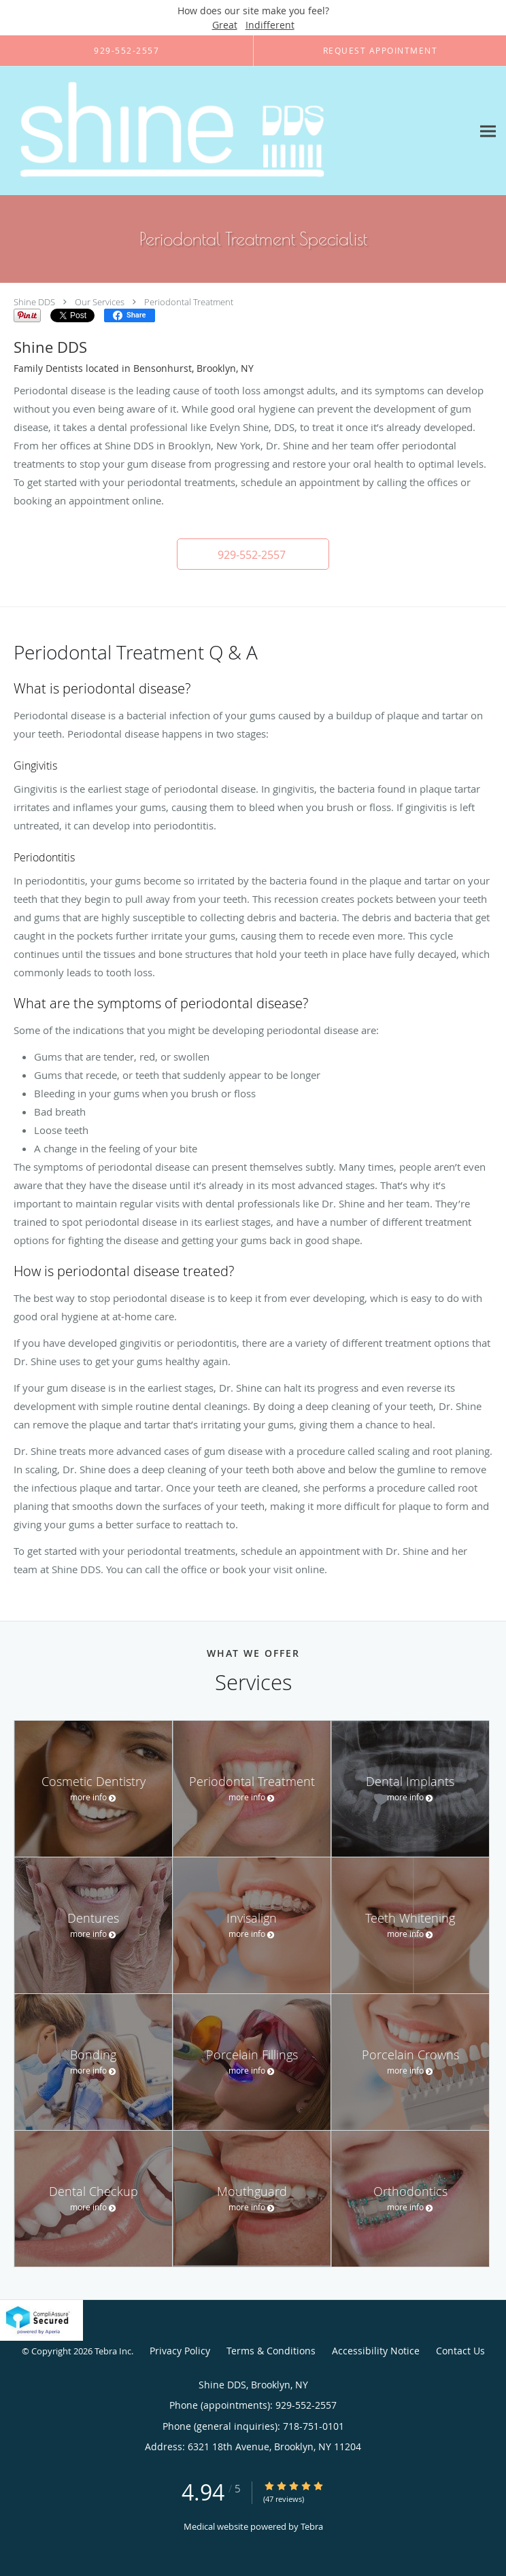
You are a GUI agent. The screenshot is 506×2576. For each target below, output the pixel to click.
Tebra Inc (113, 2351)
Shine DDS (34, 302)
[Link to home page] (236, 131)
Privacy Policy (180, 2350)
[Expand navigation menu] (488, 130)
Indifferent (270, 24)
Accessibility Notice (376, 2350)
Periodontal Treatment (188, 302)
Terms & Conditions (271, 2350)
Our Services (99, 302)
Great (224, 24)
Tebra (312, 2526)
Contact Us (460, 2350)
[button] (253, 554)
